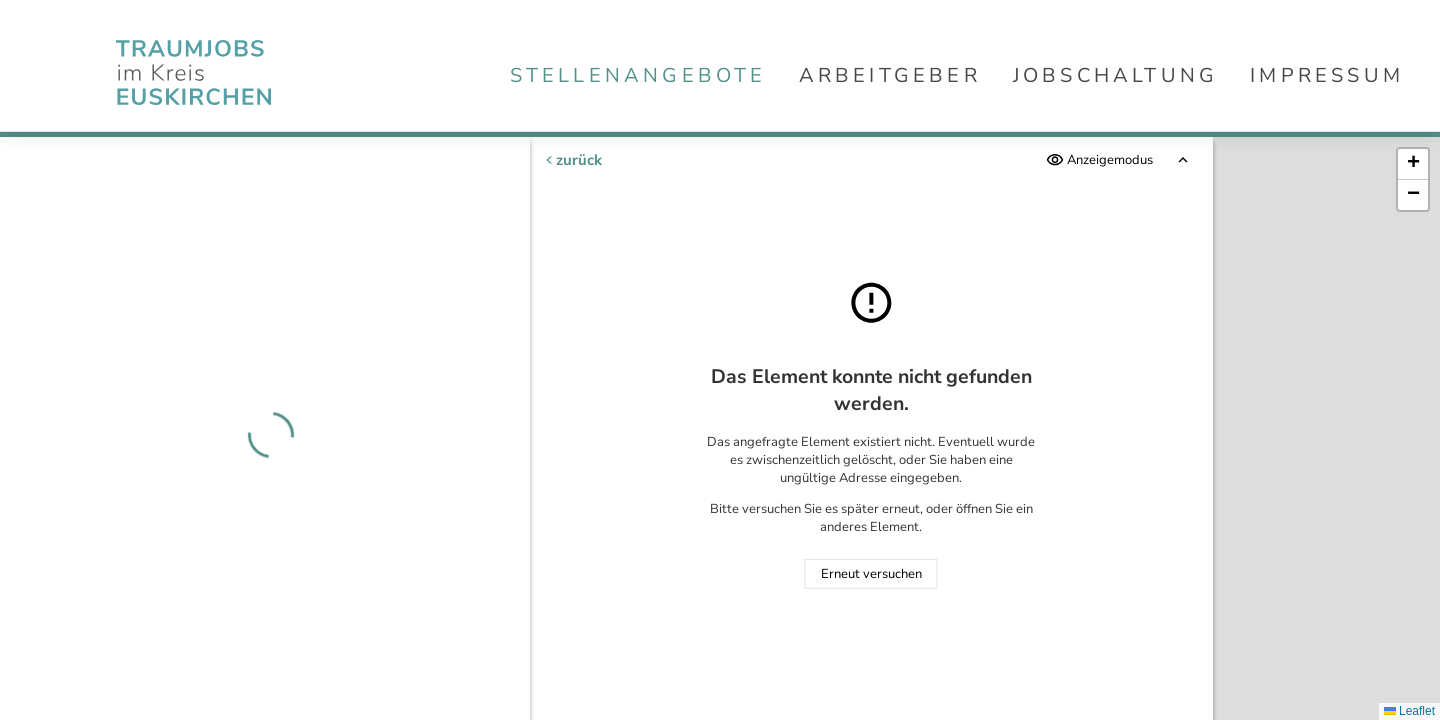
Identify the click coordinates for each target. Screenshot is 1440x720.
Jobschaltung (1115, 75)
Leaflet (1409, 711)
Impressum (1327, 75)
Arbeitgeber (890, 75)
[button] (1413, 164)
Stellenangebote (638, 75)
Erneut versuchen (871, 574)
